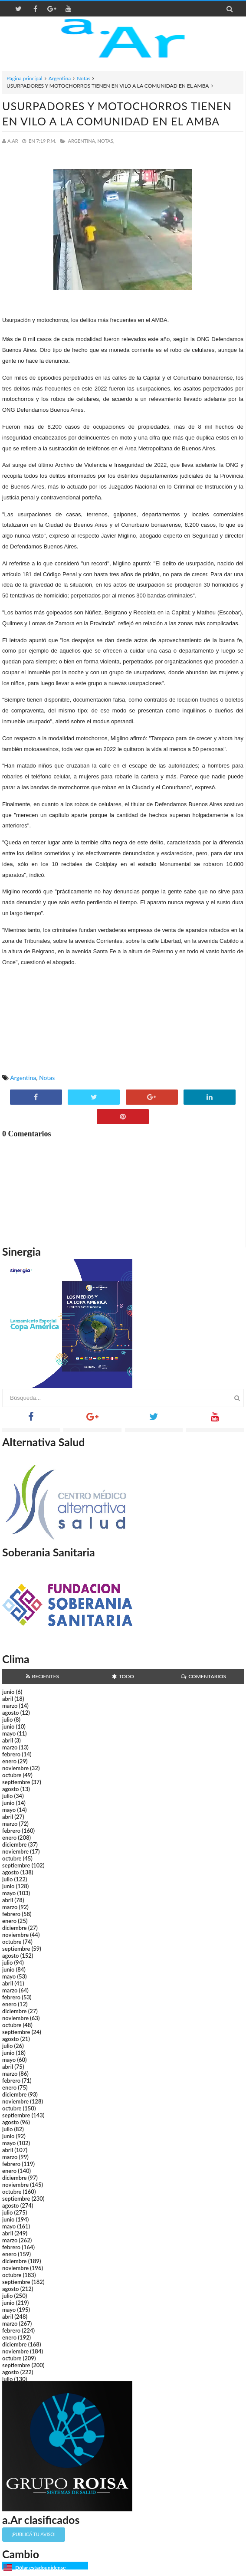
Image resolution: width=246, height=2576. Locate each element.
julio (7, 1719)
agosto (10, 1712)
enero (9, 1761)
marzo (9, 1705)
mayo (9, 1733)
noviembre (15, 1768)
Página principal (25, 78)
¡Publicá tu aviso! (34, 2534)
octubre (12, 1775)
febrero (11, 1754)
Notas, (106, 141)
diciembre (14, 1844)
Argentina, (82, 141)
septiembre (16, 1782)
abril (7, 1698)
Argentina (60, 78)
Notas (83, 78)
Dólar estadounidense (40, 2567)
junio (8, 1691)
